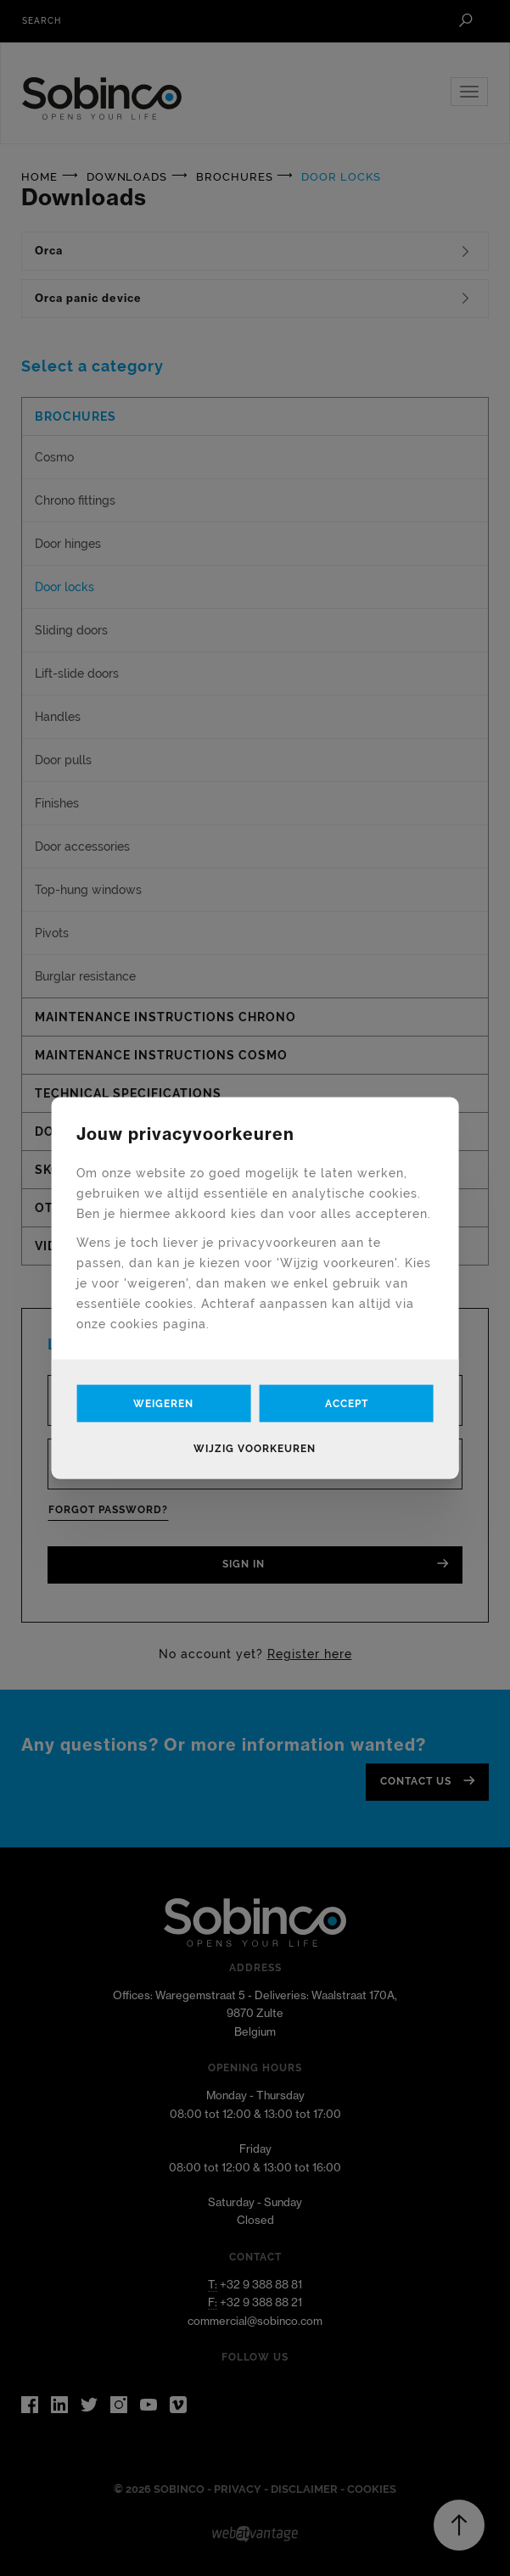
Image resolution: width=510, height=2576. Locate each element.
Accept (346, 1404)
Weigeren (163, 1404)
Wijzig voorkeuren (254, 1449)
